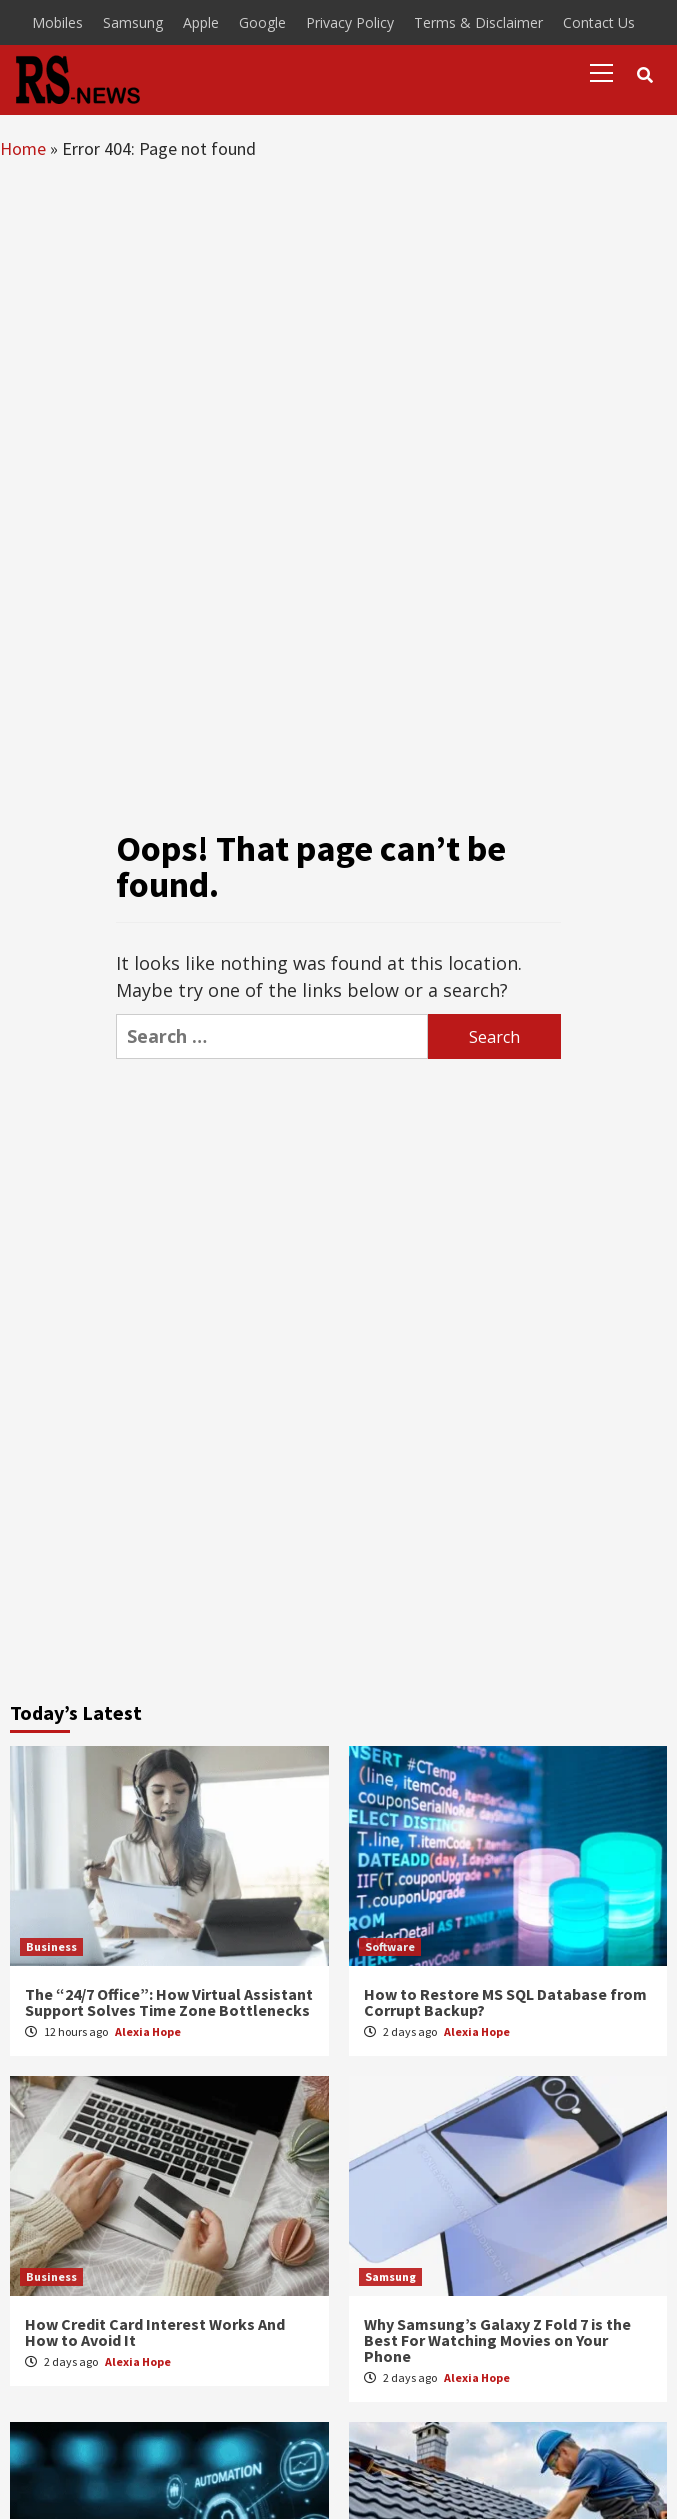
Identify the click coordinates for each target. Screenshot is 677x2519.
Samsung (133, 22)
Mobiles (57, 22)
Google (262, 22)
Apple (201, 22)
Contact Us (599, 22)
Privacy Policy (350, 22)
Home (23, 148)
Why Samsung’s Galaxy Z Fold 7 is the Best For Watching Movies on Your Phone (497, 2340)
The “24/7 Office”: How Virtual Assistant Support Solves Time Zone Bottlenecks (169, 2002)
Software (390, 1946)
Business (51, 1946)
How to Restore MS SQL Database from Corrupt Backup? (505, 2002)
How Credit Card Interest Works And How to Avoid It (155, 2332)
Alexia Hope (148, 2031)
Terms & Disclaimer (478, 22)
